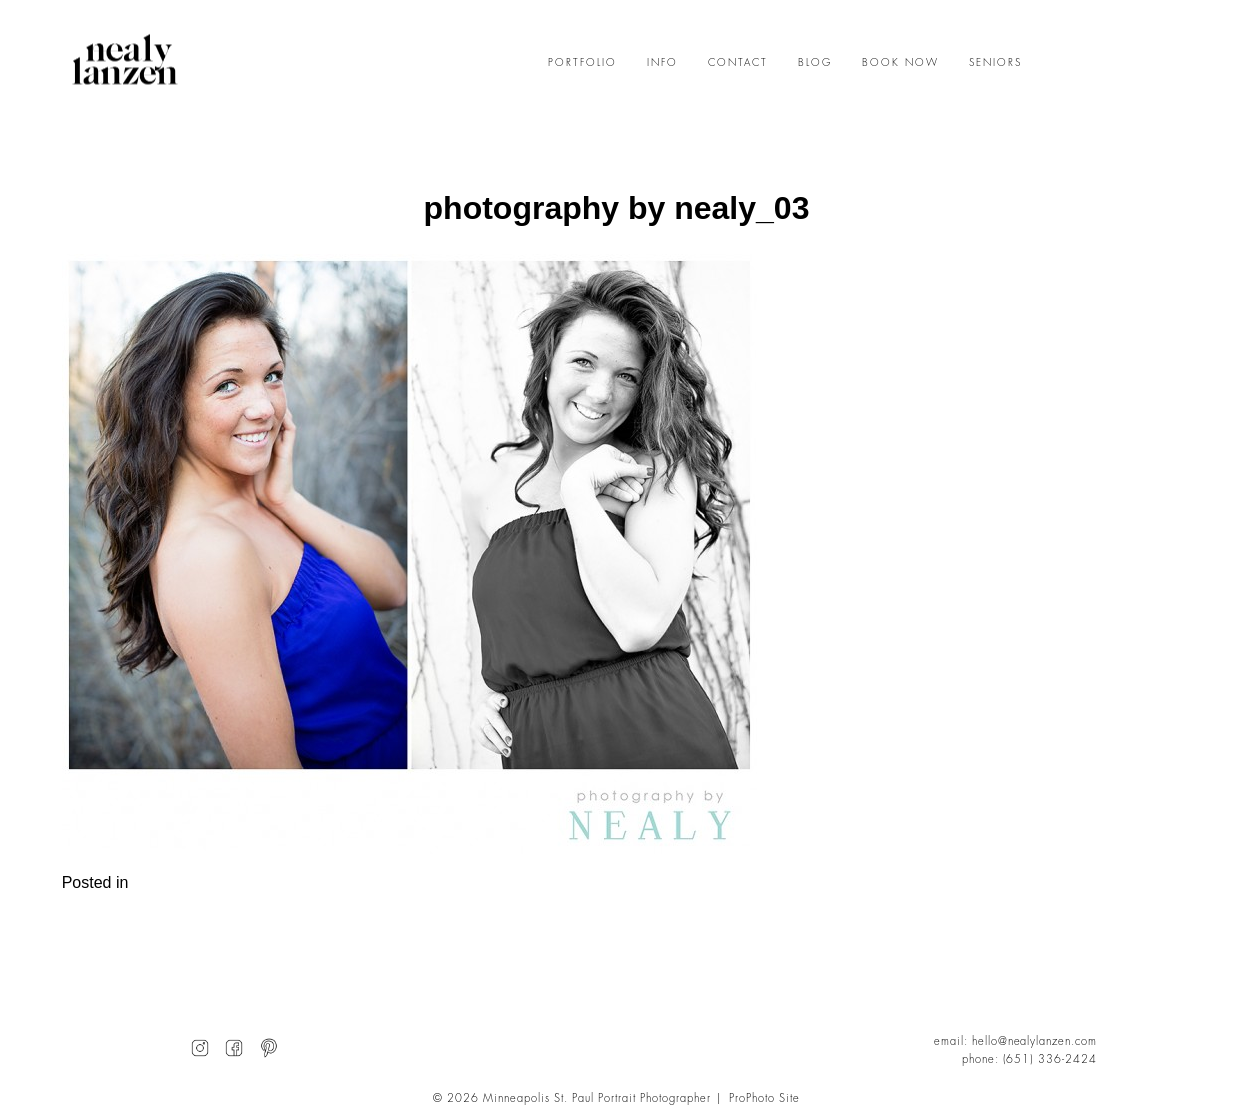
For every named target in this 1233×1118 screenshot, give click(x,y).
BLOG (815, 63)
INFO (662, 63)
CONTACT (738, 63)
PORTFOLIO (582, 63)
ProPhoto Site (764, 1098)
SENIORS (995, 63)
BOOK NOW (900, 63)
